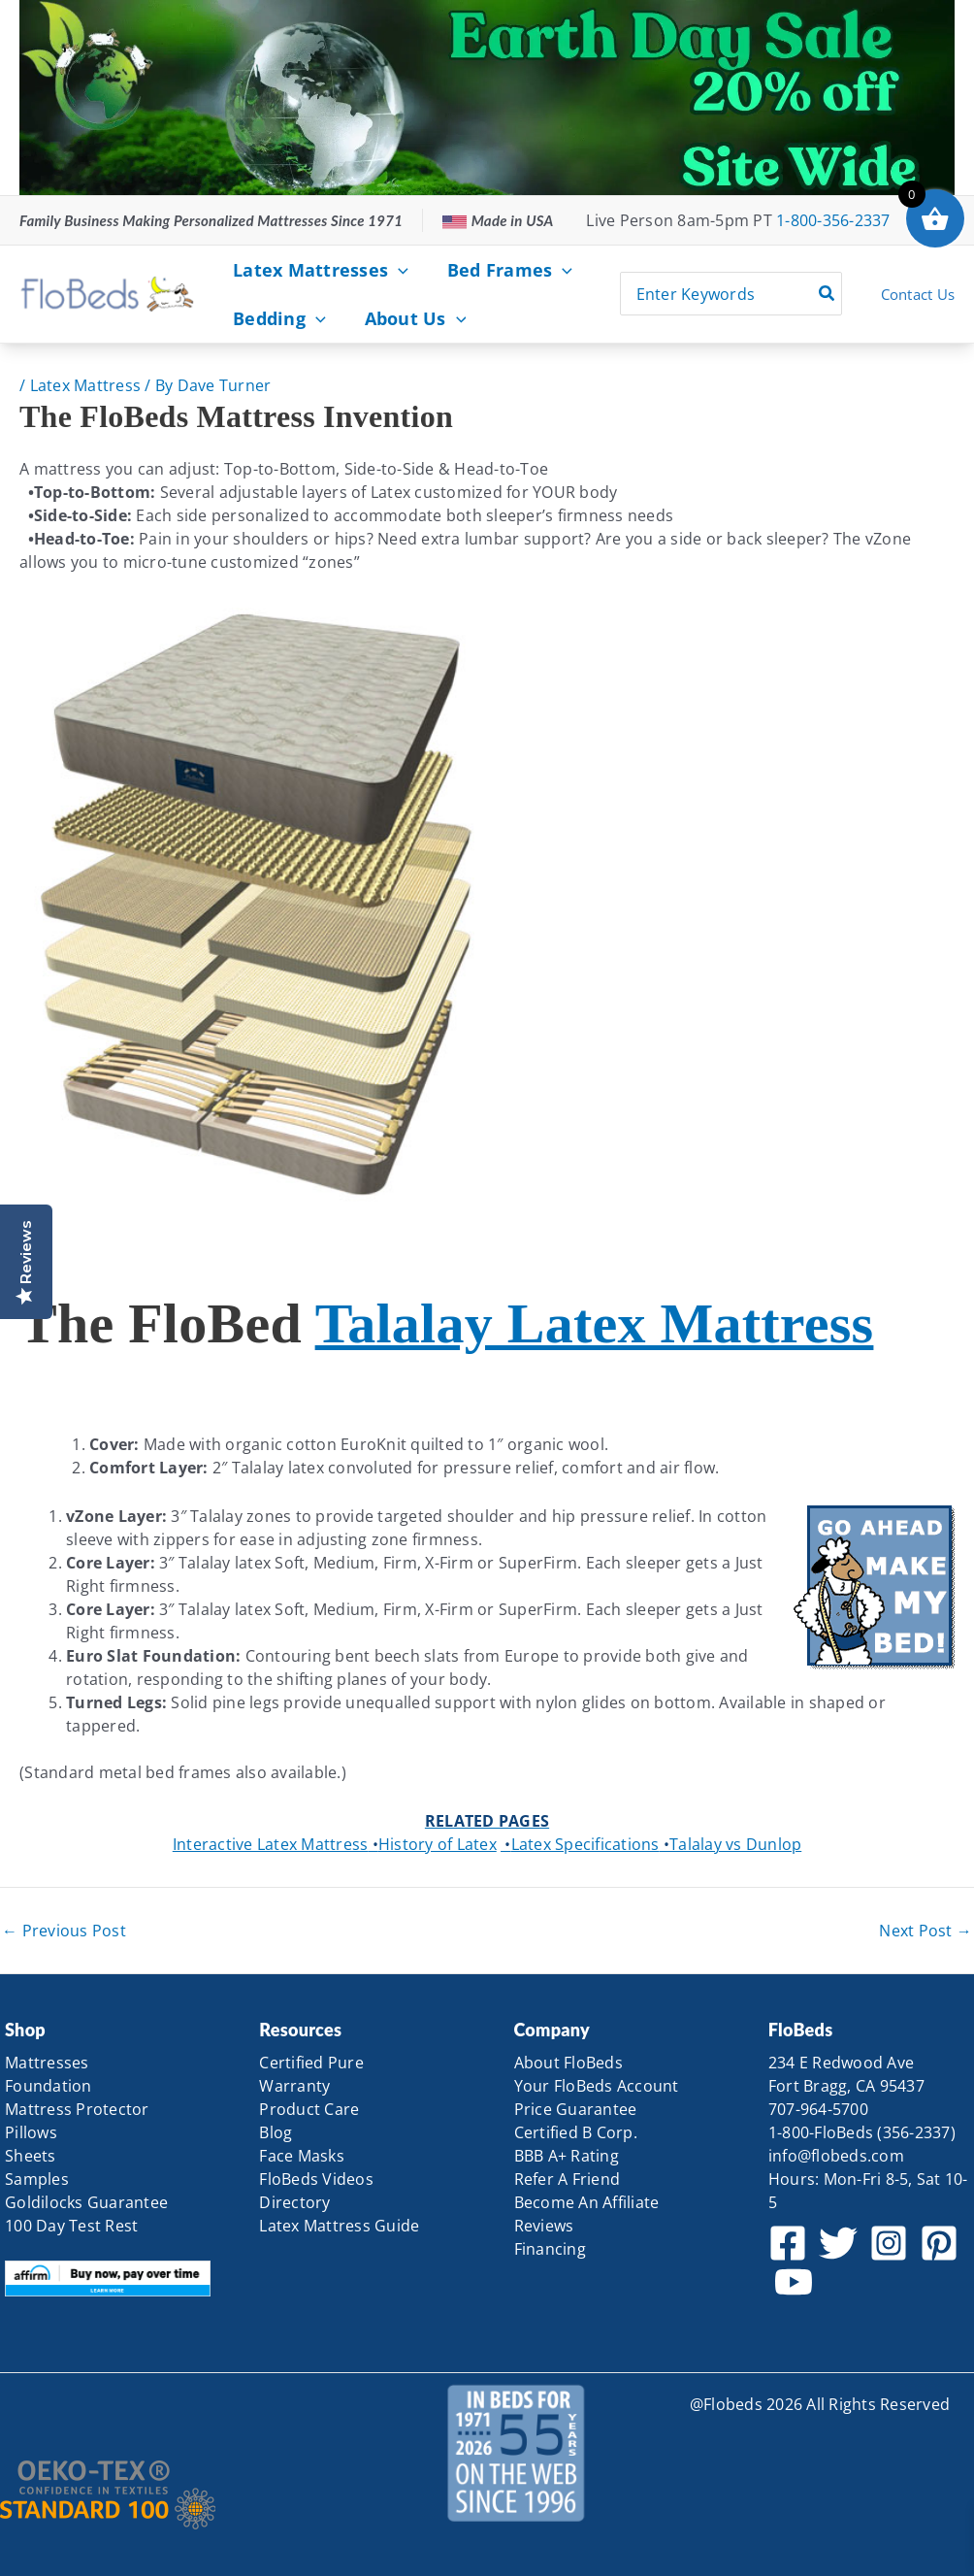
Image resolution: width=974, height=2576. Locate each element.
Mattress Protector (77, 2109)
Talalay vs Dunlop (731, 1844)
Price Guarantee (575, 2109)
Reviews (544, 2225)
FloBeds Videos (316, 2179)
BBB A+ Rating (566, 2155)
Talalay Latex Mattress (594, 1323)
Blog (275, 2132)
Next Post (925, 1930)
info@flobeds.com (836, 2155)
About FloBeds (568, 2062)
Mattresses (47, 2062)
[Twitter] (838, 2243)
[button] (366, 270)
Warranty (294, 2086)
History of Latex (432, 1844)
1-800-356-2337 (833, 220)
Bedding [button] (269, 318)
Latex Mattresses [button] (302, 270)
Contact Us (918, 294)
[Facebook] (787, 2243)
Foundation (48, 2086)
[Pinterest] (939, 2243)
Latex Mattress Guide (339, 2225)
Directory (294, 2202)
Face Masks (301, 2155)
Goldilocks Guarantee (86, 2202)
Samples (37, 2179)
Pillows (31, 2132)
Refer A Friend (567, 2179)
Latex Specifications (580, 1844)
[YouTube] (793, 2281)
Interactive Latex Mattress (271, 1844)
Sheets (30, 2155)
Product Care (309, 2109)
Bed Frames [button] (461, 270)
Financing (550, 2249)
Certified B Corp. (575, 2132)
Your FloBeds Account (596, 2086)
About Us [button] (385, 318)
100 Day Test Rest (71, 2225)
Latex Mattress (86, 385)
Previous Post (64, 1930)
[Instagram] (888, 2243)
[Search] (827, 293)
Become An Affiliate (587, 2202)
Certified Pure (311, 2062)
